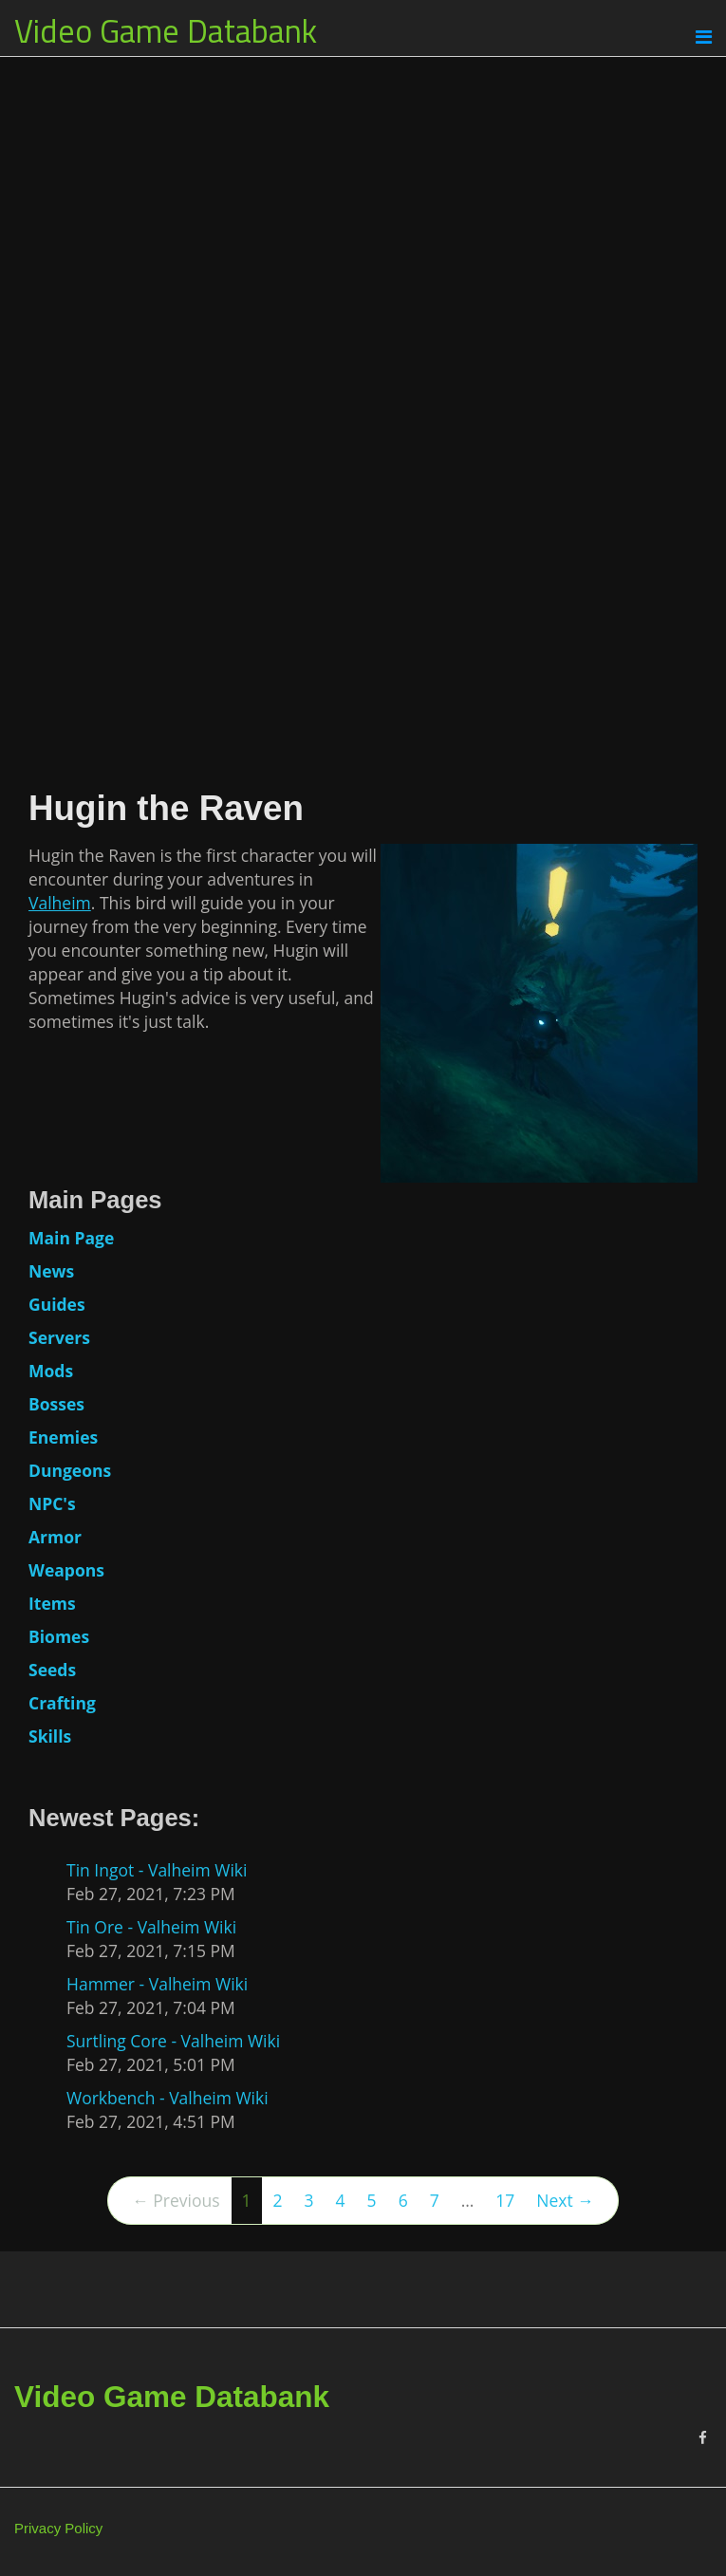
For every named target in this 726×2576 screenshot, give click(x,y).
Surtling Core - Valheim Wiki (173, 2040)
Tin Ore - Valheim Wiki (151, 1926)
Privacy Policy (58, 2528)
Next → (564, 2200)
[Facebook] (702, 2438)
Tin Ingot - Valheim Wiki (156, 1869)
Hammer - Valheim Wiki (157, 1983)
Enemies (63, 1437)
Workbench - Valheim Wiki (167, 2097)
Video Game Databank (165, 30)
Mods (50, 1370)
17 (504, 2200)
